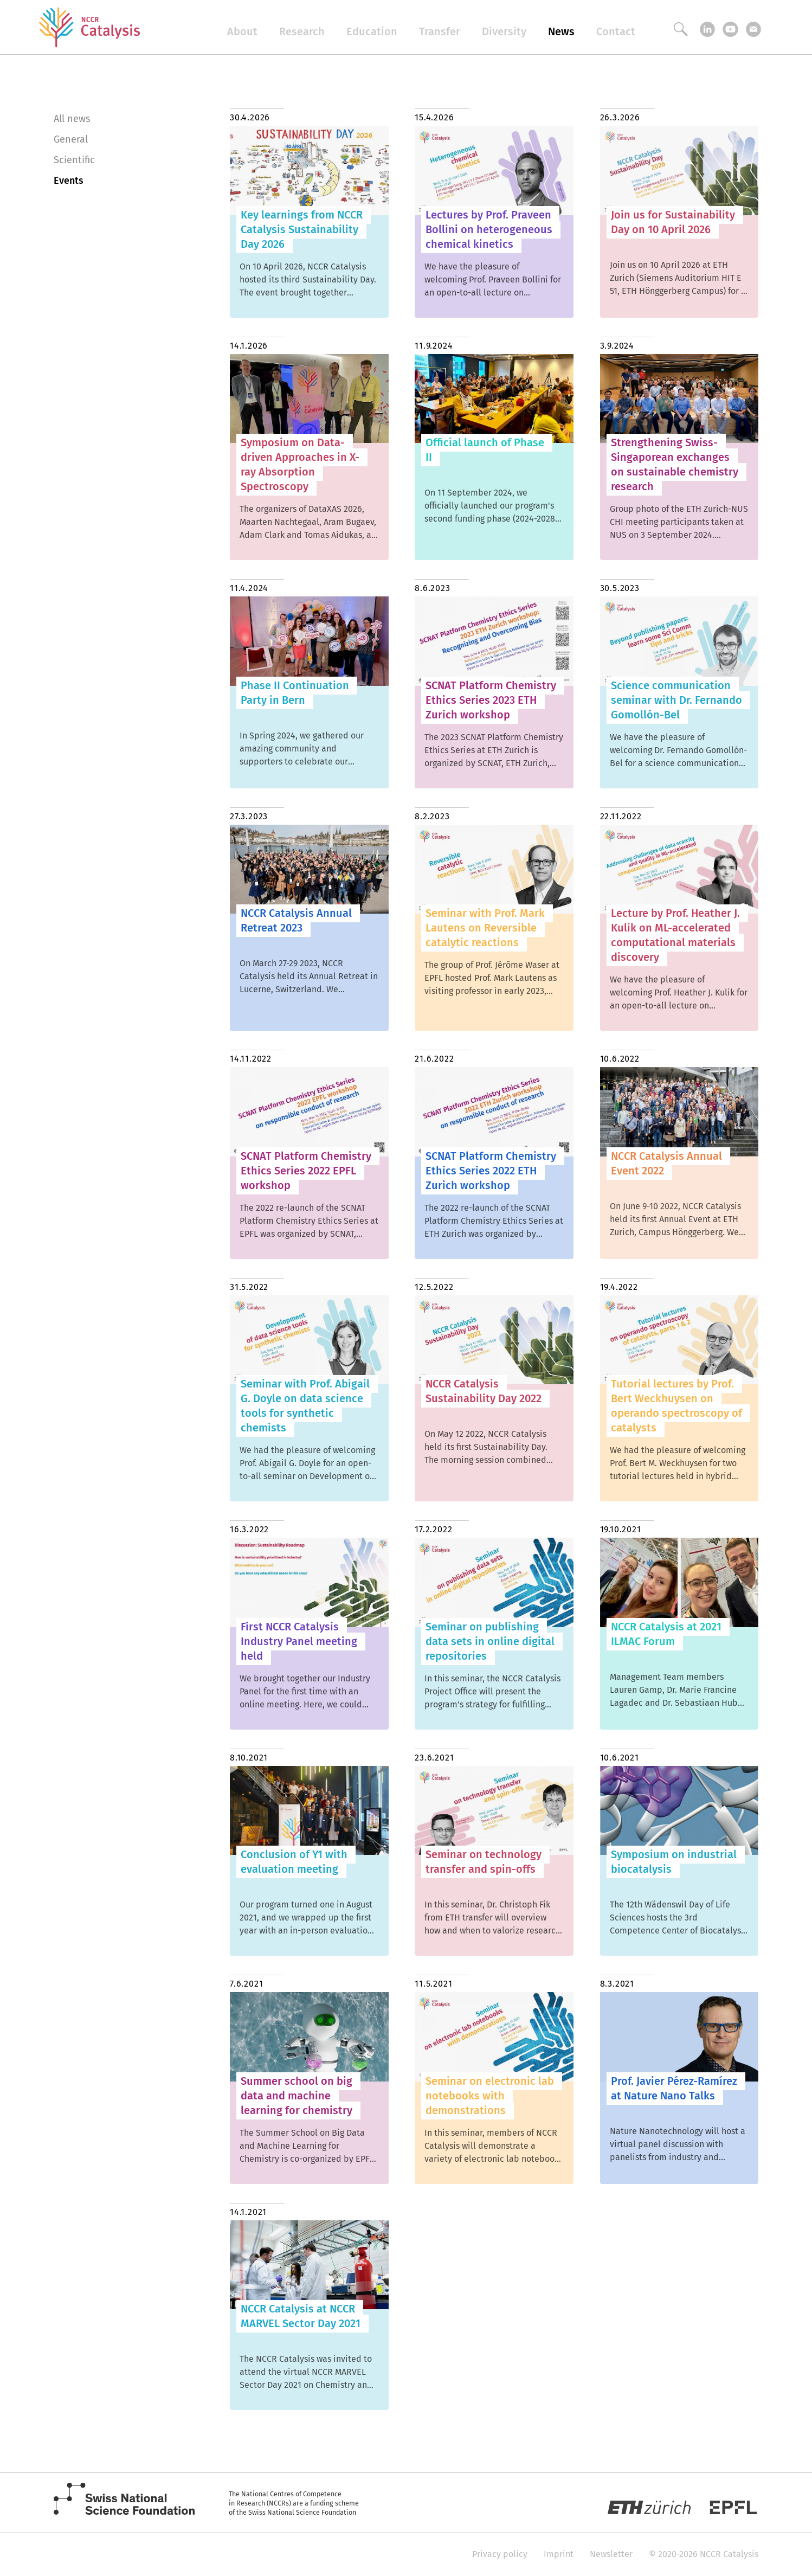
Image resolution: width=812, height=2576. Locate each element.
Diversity (504, 31)
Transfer (439, 31)
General (71, 139)
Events (68, 181)
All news (72, 119)
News (561, 31)
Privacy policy (499, 2554)
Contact (615, 31)
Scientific (74, 160)
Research (302, 31)
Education (371, 31)
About (242, 31)
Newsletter (611, 2554)
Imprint (558, 2554)
